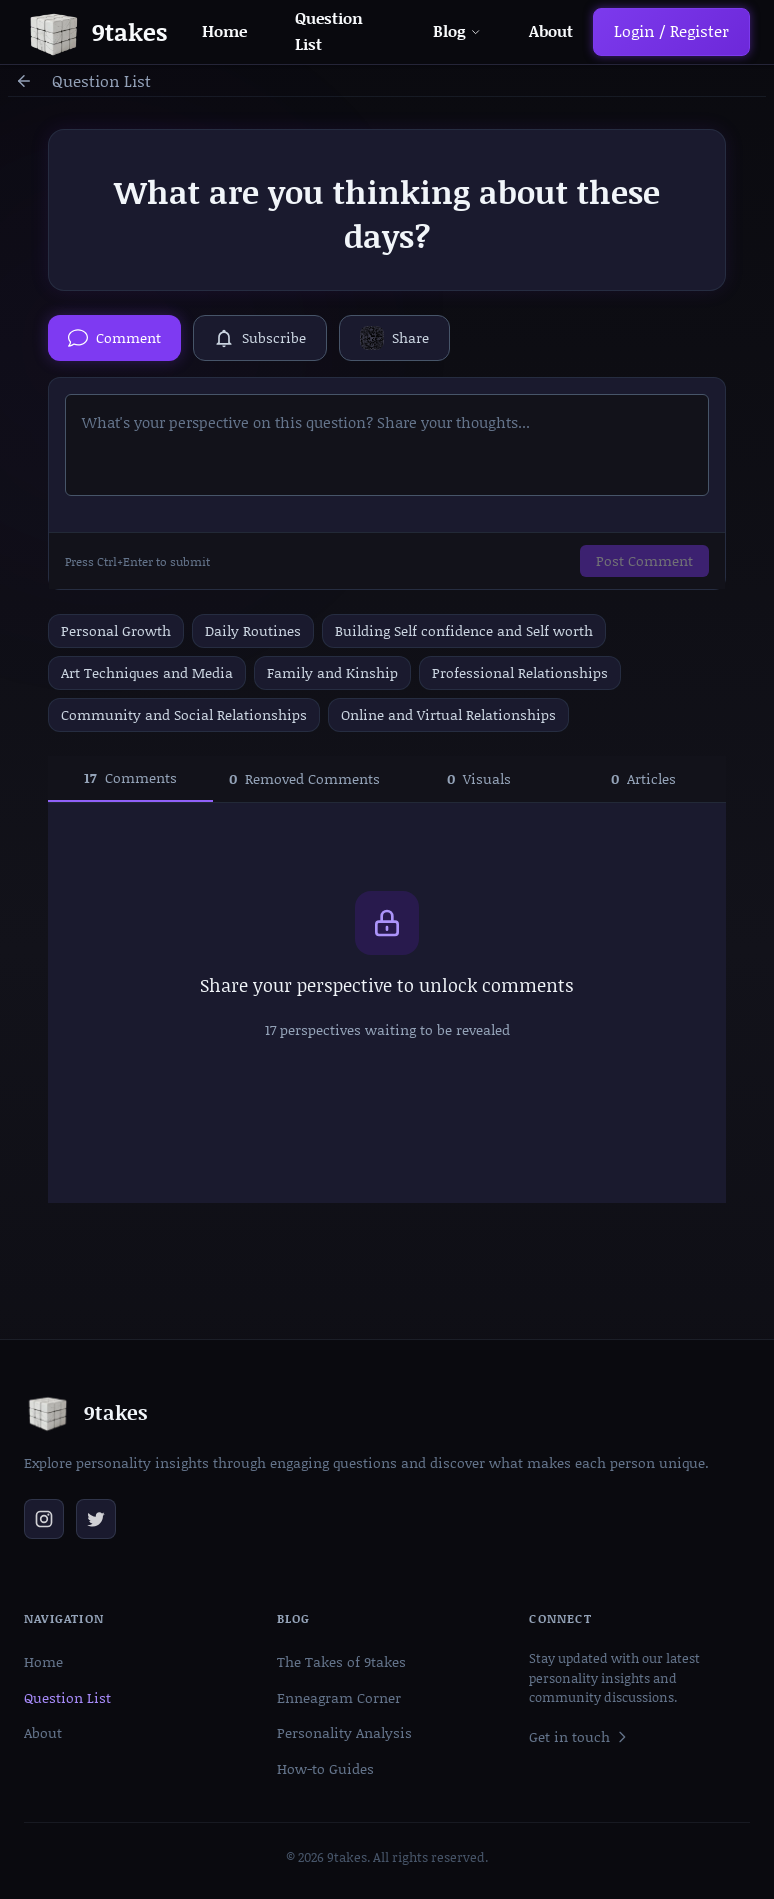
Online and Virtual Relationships (448, 714)
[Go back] (24, 81)
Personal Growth (116, 630)
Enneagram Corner (339, 1697)
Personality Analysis (344, 1732)
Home (224, 31)
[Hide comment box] (114, 338)
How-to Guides (325, 1768)
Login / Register (671, 31)
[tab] (130, 779)
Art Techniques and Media (147, 672)
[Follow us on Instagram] (44, 1519)
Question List (101, 81)
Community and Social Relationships (184, 714)
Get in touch (579, 1736)
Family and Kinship (332, 672)
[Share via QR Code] (394, 338)
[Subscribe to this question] (260, 338)
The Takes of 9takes (341, 1661)
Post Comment (644, 560)
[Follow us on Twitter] (96, 1519)
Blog (456, 31)
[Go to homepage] (96, 32)
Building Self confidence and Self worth (464, 630)
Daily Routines (253, 630)
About (551, 31)
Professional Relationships (520, 672)
